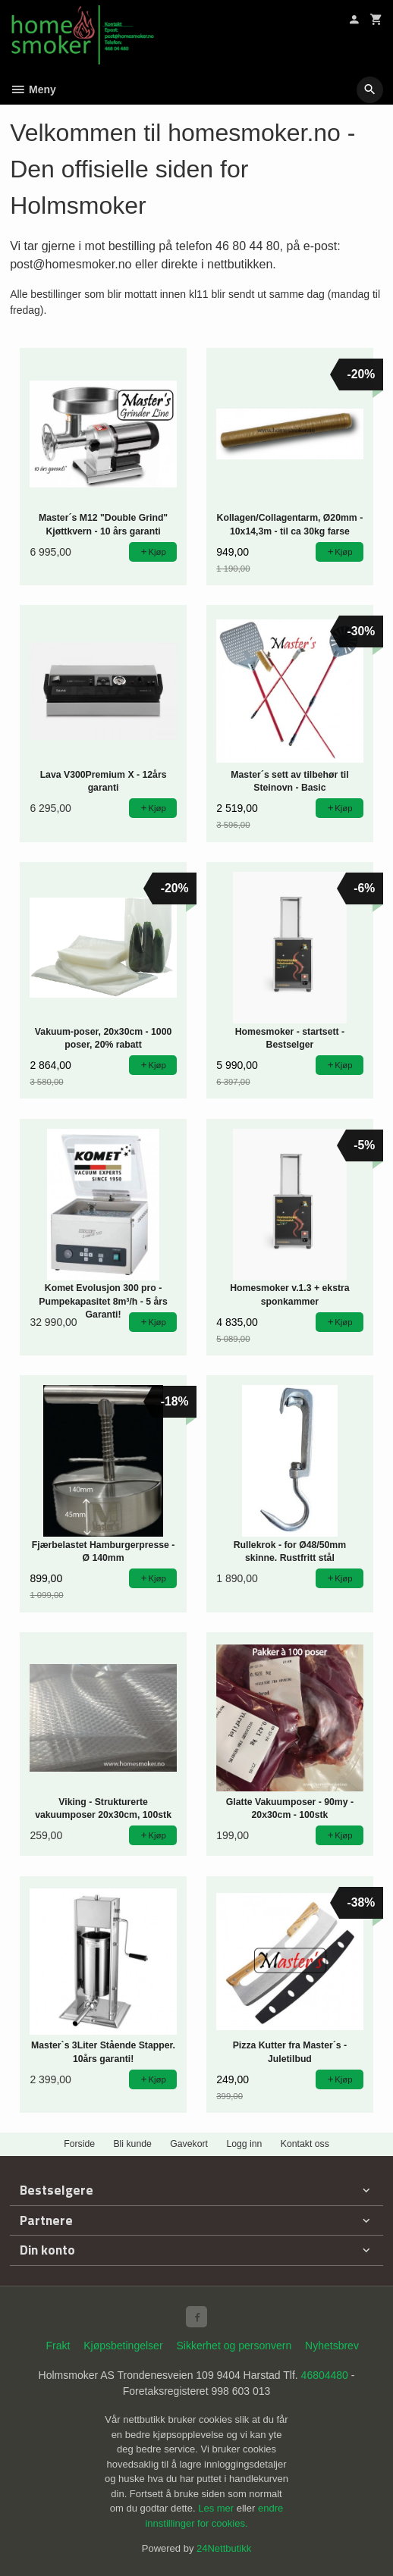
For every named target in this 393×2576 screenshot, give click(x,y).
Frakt (58, 2345)
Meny (33, 89)
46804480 (324, 2375)
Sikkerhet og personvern (233, 2345)
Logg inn (244, 2144)
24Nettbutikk (223, 2548)
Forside (79, 2144)
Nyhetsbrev (332, 2345)
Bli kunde (132, 2144)
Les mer (217, 2508)
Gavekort (189, 2144)
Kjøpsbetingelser (122, 2345)
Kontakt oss (305, 2144)
